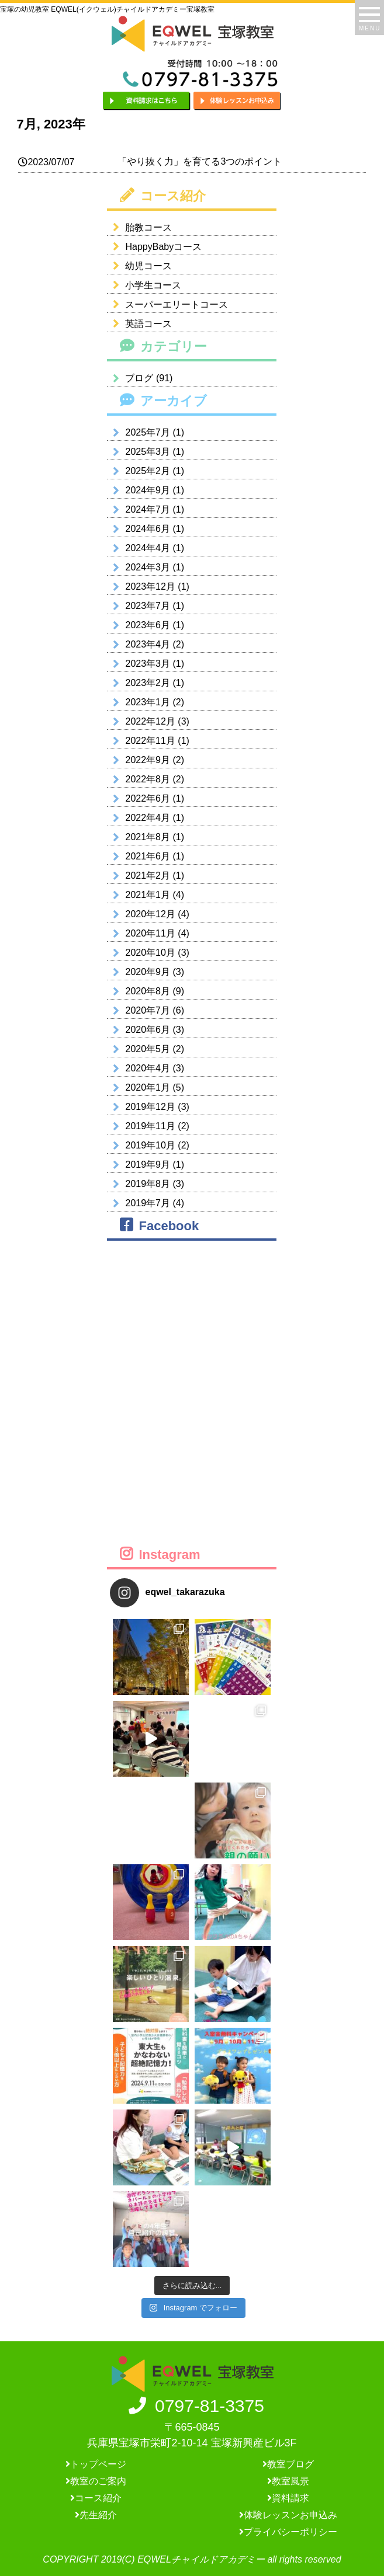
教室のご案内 (95, 2481)
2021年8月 (147, 837)
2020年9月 (147, 972)
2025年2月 (147, 471)
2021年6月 (147, 856)
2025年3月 (147, 452)
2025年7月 (147, 432)
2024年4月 (147, 548)
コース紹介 (96, 2498)
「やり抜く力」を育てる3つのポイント (199, 161)
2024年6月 (147, 529)
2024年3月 (147, 567)
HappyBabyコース (154, 247)
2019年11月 (150, 1126)
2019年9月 (147, 1164)
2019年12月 (150, 1107)
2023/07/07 (46, 162)
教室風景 (288, 2481)
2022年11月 (150, 741)
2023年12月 (150, 586)
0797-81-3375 (192, 2405)
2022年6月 (147, 798)
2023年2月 (147, 683)
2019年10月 (150, 1145)
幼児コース (139, 266)
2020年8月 (147, 991)
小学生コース (144, 285)
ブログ (139, 378)
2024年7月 (147, 509)
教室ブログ (288, 2464)
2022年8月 (147, 779)
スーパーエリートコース (167, 304)
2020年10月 (150, 953)
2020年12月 (150, 914)
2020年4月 (147, 1068)
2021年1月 (147, 895)
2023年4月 (147, 644)
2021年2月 (147, 875)
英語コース (139, 324)
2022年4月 (147, 818)
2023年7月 (147, 606)
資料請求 (288, 2498)
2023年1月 (147, 702)
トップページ (95, 2464)
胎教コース (139, 227)
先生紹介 (96, 2515)
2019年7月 (147, 1203)
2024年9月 (147, 490)
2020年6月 (147, 1030)
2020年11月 (150, 933)
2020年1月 (147, 1087)
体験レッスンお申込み (288, 2515)
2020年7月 (147, 1010)
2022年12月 (150, 721)
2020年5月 (147, 1049)
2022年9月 (147, 760)
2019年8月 (147, 1184)
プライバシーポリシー (288, 2532)
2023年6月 (147, 625)
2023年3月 (147, 664)
